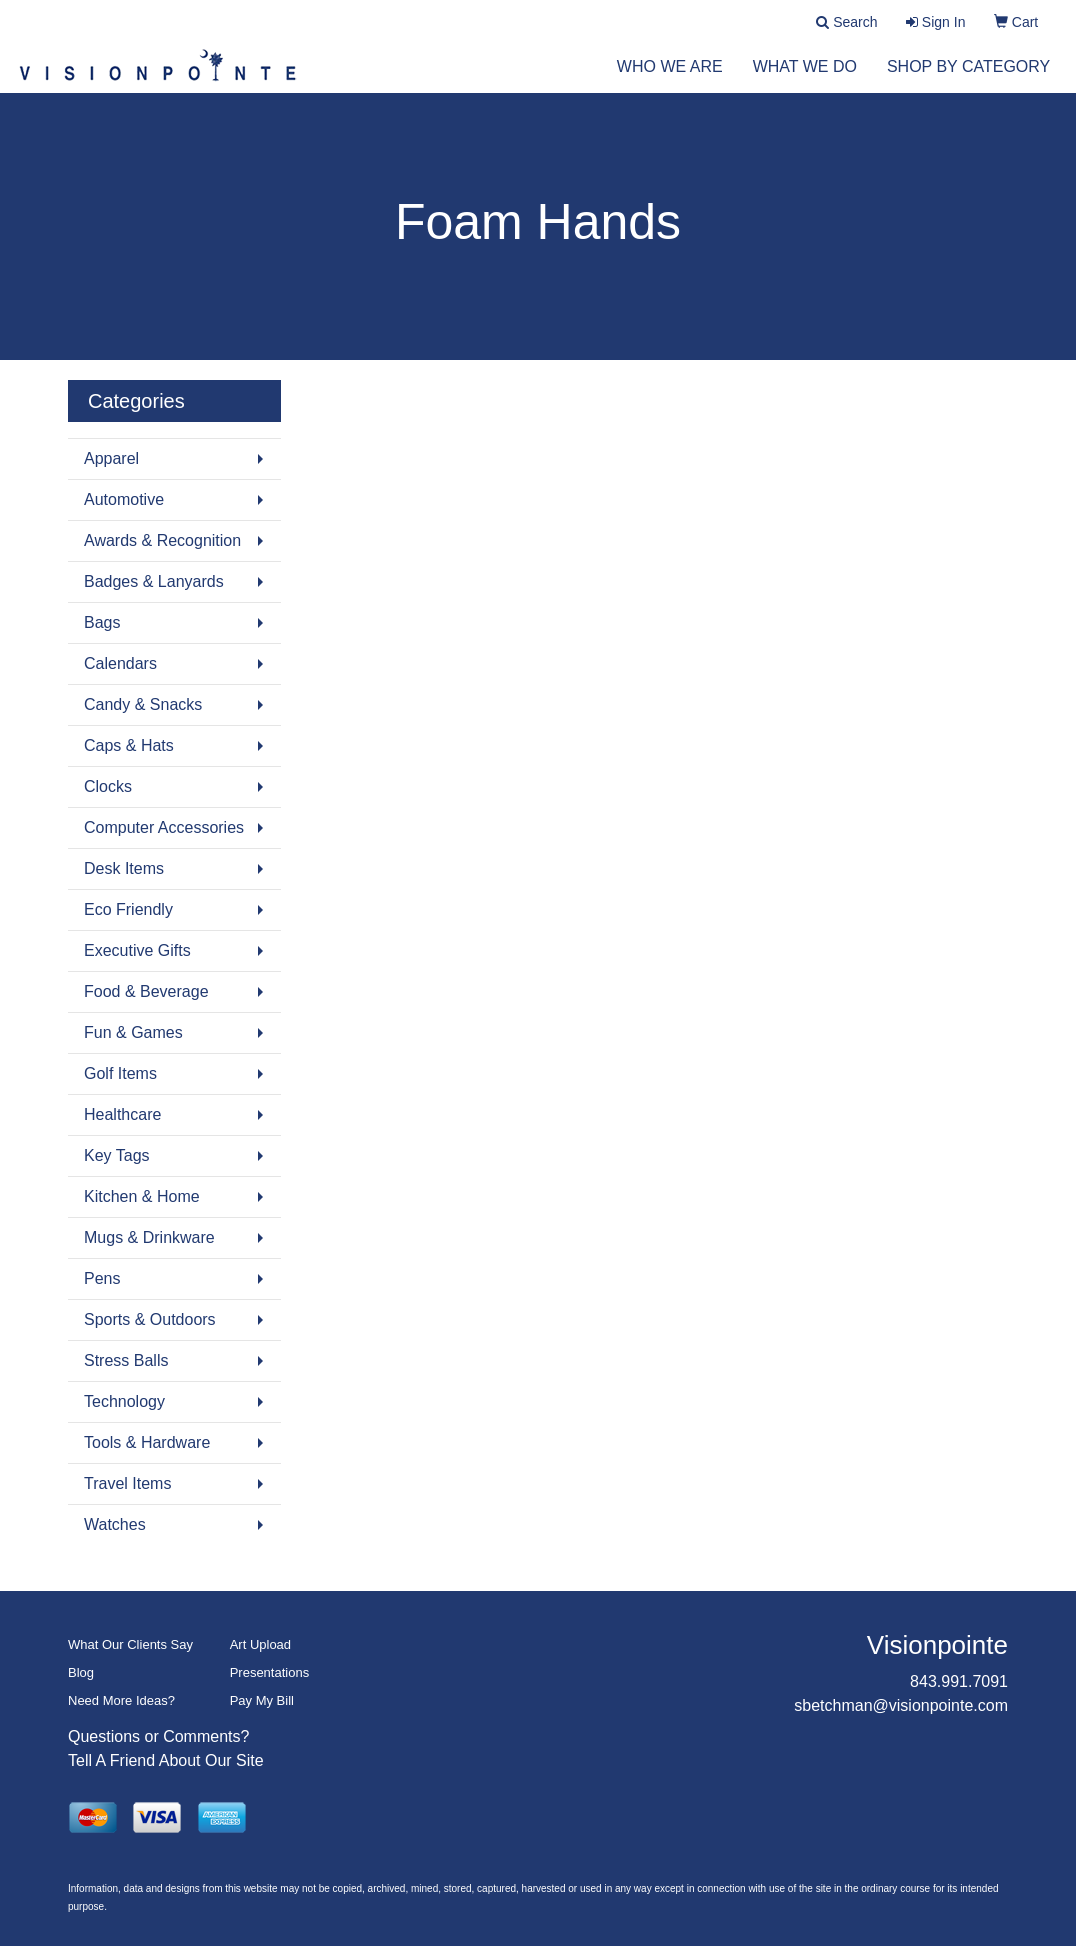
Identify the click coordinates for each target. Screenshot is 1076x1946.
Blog (81, 1672)
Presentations (270, 1672)
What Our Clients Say (130, 1644)
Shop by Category (968, 79)
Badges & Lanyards (154, 581)
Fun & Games (133, 1032)
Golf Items (120, 1073)
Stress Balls (126, 1360)
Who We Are (670, 79)
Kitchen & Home (142, 1196)
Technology (124, 1401)
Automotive (124, 499)
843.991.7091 (959, 1681)
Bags (102, 622)
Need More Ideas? (121, 1700)
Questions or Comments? (158, 1736)
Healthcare (122, 1114)
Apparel (111, 458)
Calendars (120, 663)
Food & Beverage (146, 991)
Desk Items (124, 868)
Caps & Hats (129, 745)
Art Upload (260, 1644)
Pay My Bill (262, 1700)
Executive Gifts (137, 950)
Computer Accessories (164, 827)
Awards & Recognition (162, 540)
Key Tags (117, 1155)
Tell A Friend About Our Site (166, 1760)
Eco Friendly (128, 909)
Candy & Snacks (143, 704)
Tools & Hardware (147, 1442)
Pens (102, 1278)
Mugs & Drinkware (149, 1237)
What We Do (805, 79)
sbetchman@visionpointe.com (901, 1705)
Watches (115, 1524)
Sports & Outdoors (150, 1319)
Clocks (108, 786)
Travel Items (127, 1483)
